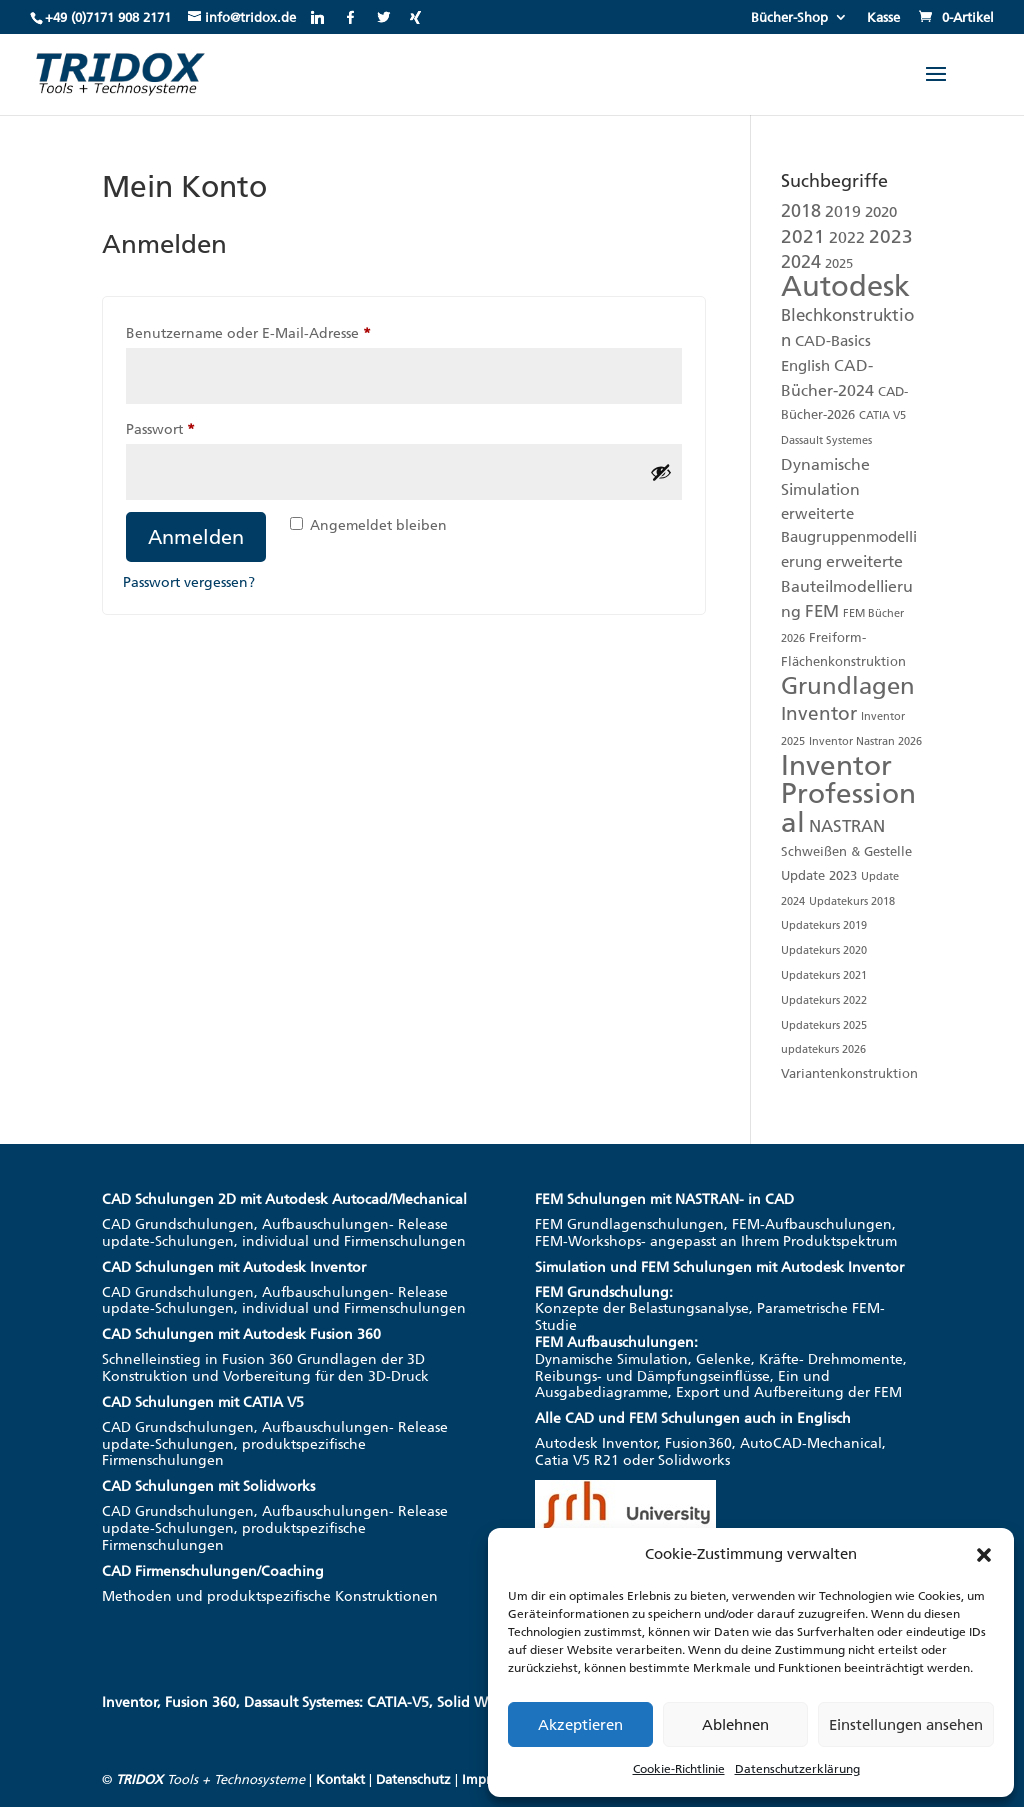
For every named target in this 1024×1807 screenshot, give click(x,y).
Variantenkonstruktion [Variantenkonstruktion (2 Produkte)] (849, 1073)
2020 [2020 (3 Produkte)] (881, 212)
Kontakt (340, 1779)
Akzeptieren (580, 1725)
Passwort (198, 427)
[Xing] (415, 17)
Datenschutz (413, 1779)
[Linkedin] (317, 17)
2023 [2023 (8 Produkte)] (891, 236)
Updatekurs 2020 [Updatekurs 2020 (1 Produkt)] (824, 950)
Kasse (883, 18)
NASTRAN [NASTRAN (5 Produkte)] (847, 826)
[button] (984, 1555)
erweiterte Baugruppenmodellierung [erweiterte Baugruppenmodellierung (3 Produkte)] (849, 538)
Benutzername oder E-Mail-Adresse (286, 331)
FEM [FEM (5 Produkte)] (822, 611)
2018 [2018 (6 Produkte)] (801, 211)
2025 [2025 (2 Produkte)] (839, 263)
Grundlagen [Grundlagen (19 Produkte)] (848, 685)
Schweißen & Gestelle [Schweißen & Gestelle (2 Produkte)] (846, 851)
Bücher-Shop (789, 18)
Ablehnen (735, 1725)
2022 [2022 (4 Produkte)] (847, 237)
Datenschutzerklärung (797, 1769)
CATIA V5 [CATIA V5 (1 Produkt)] (882, 415)
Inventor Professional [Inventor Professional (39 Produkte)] (848, 794)
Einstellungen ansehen (906, 1725)
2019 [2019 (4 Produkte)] (843, 211)
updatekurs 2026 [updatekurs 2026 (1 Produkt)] (823, 1049)
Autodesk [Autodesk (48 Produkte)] (845, 286)
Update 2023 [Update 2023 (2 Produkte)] (819, 875)
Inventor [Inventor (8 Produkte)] (819, 713)
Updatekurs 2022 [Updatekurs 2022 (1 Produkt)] (824, 1000)
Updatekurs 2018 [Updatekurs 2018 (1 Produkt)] (852, 901)
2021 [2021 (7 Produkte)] (803, 236)
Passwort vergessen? (189, 582)
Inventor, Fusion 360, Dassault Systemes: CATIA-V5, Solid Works (308, 1702)
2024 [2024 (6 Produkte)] (801, 262)
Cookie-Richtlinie (679, 1769)
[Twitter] (383, 17)
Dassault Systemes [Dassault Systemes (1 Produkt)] (826, 440)
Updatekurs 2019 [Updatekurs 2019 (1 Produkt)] (824, 925)
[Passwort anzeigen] (661, 472)
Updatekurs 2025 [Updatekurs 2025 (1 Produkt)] (824, 1025)
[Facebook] (350, 17)
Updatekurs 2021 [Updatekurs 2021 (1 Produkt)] (824, 975)
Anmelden (196, 537)
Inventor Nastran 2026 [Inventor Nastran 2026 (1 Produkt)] (865, 741)
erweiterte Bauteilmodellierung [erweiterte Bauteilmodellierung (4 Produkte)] (847, 586)
